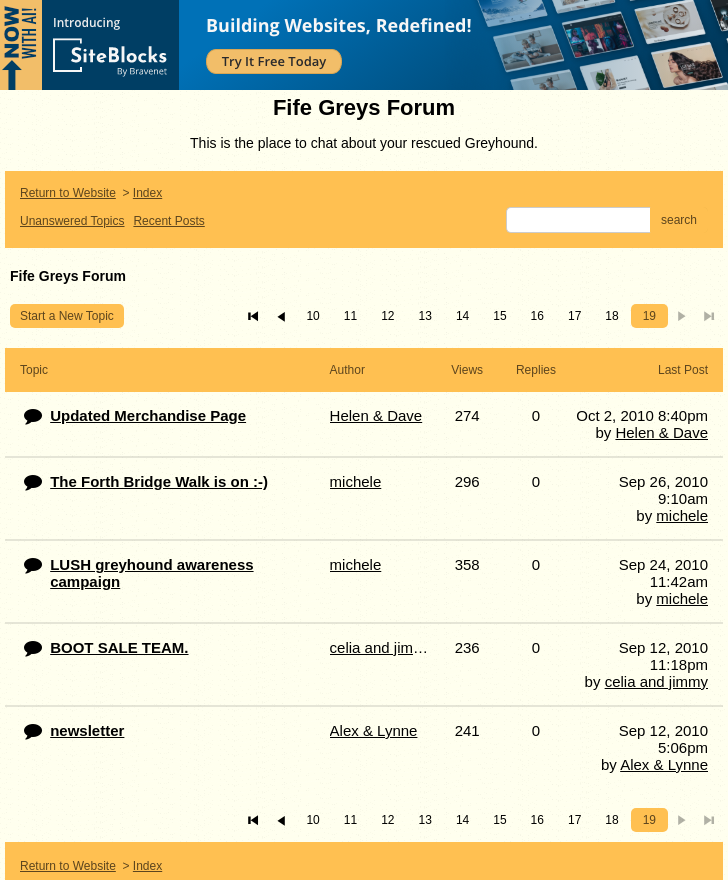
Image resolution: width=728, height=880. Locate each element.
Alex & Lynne (664, 764)
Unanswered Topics (72, 221)
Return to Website (68, 193)
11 (350, 316)
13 (425, 316)
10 (312, 316)
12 (387, 316)
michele (682, 515)
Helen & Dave (661, 432)
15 (499, 316)
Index (147, 193)
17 (574, 316)
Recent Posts (168, 221)
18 (611, 316)
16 (537, 316)
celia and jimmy (656, 681)
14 (462, 316)
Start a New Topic (67, 316)
